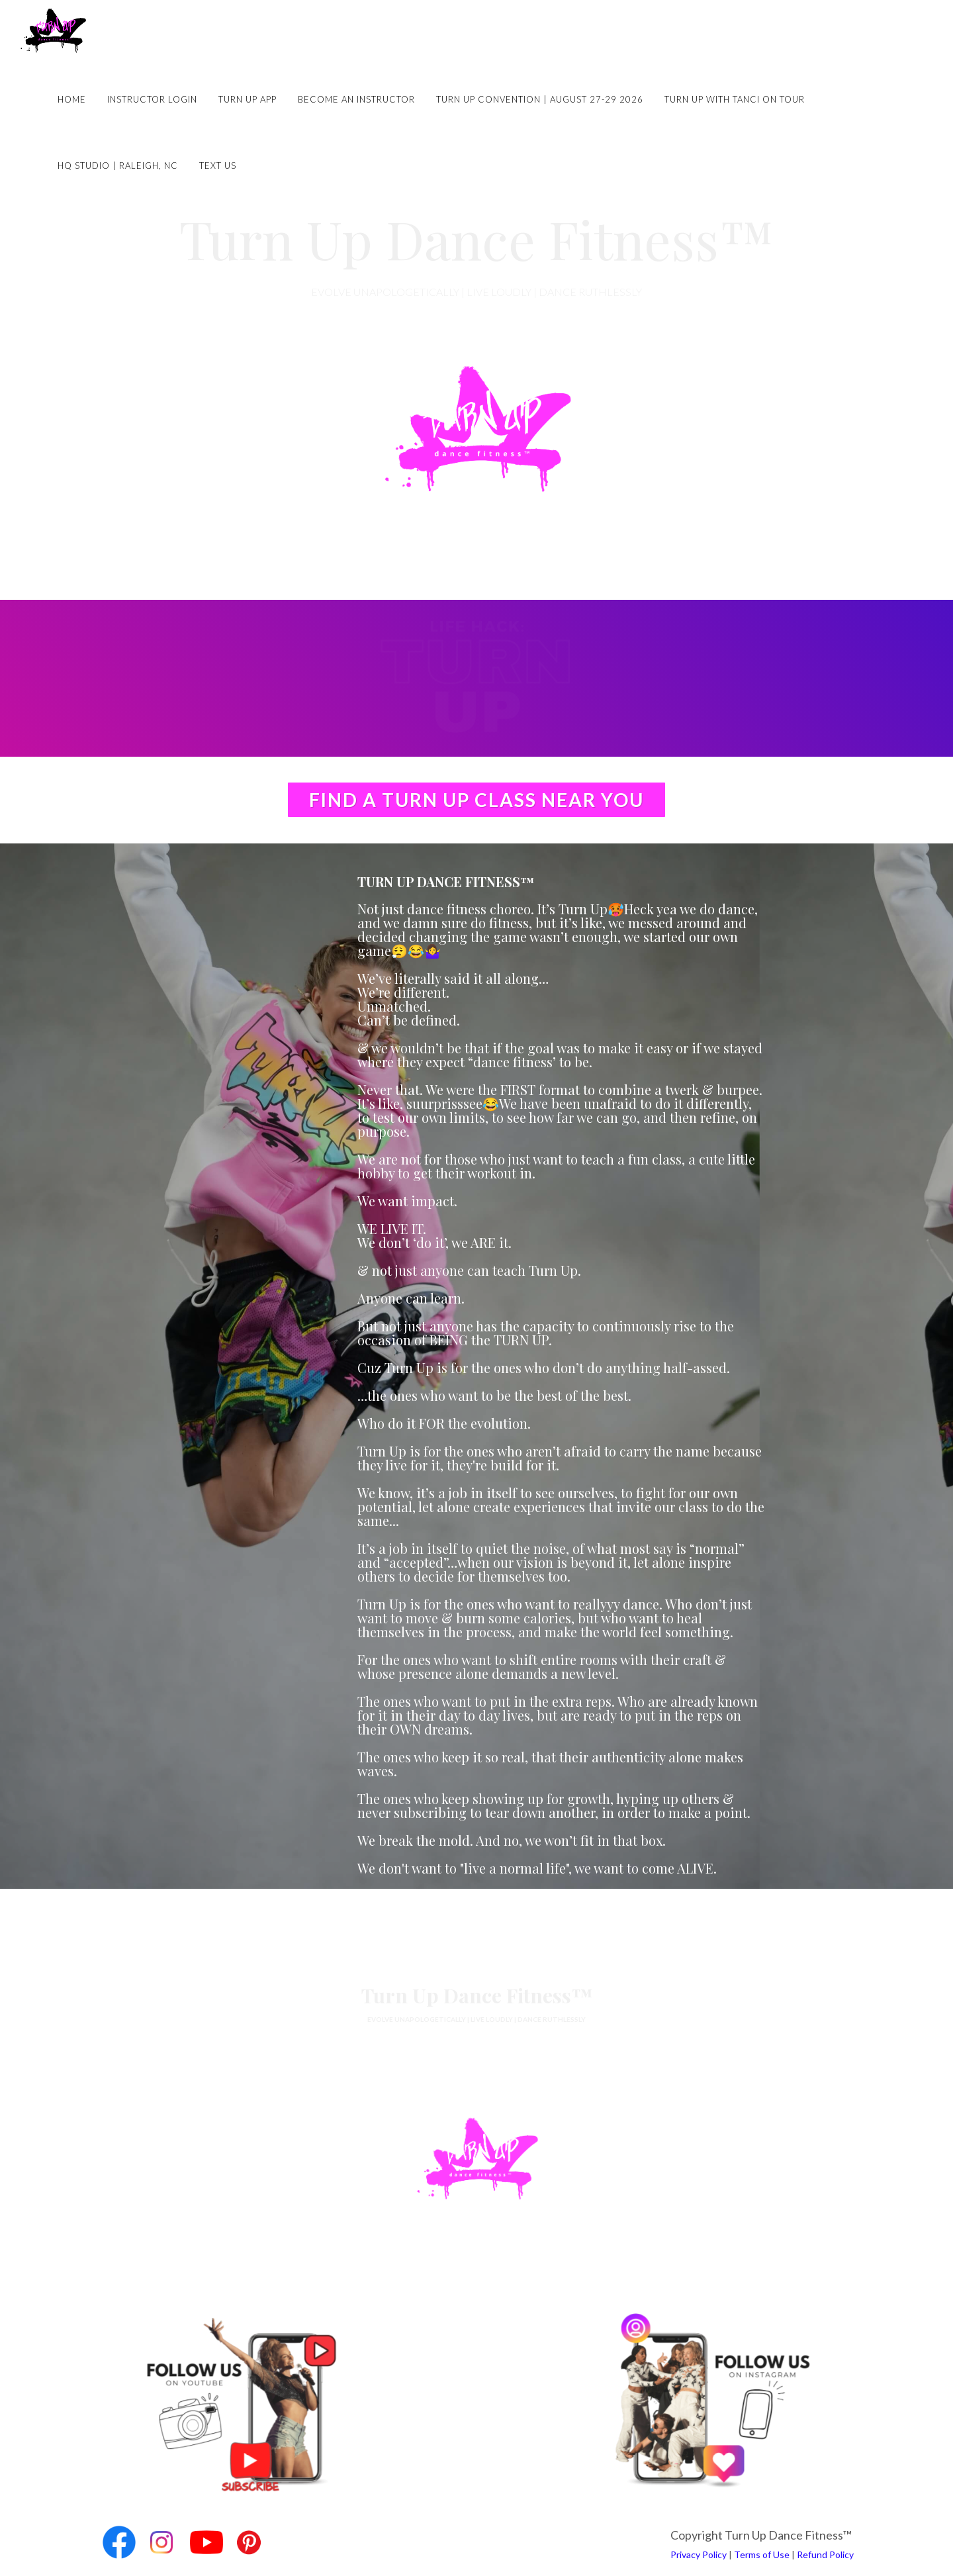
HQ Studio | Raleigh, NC (118, 165)
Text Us (217, 165)
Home (72, 99)
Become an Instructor (356, 99)
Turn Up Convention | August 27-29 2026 (539, 99)
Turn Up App (247, 99)
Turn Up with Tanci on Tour (734, 99)
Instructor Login (152, 99)
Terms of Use (762, 2554)
